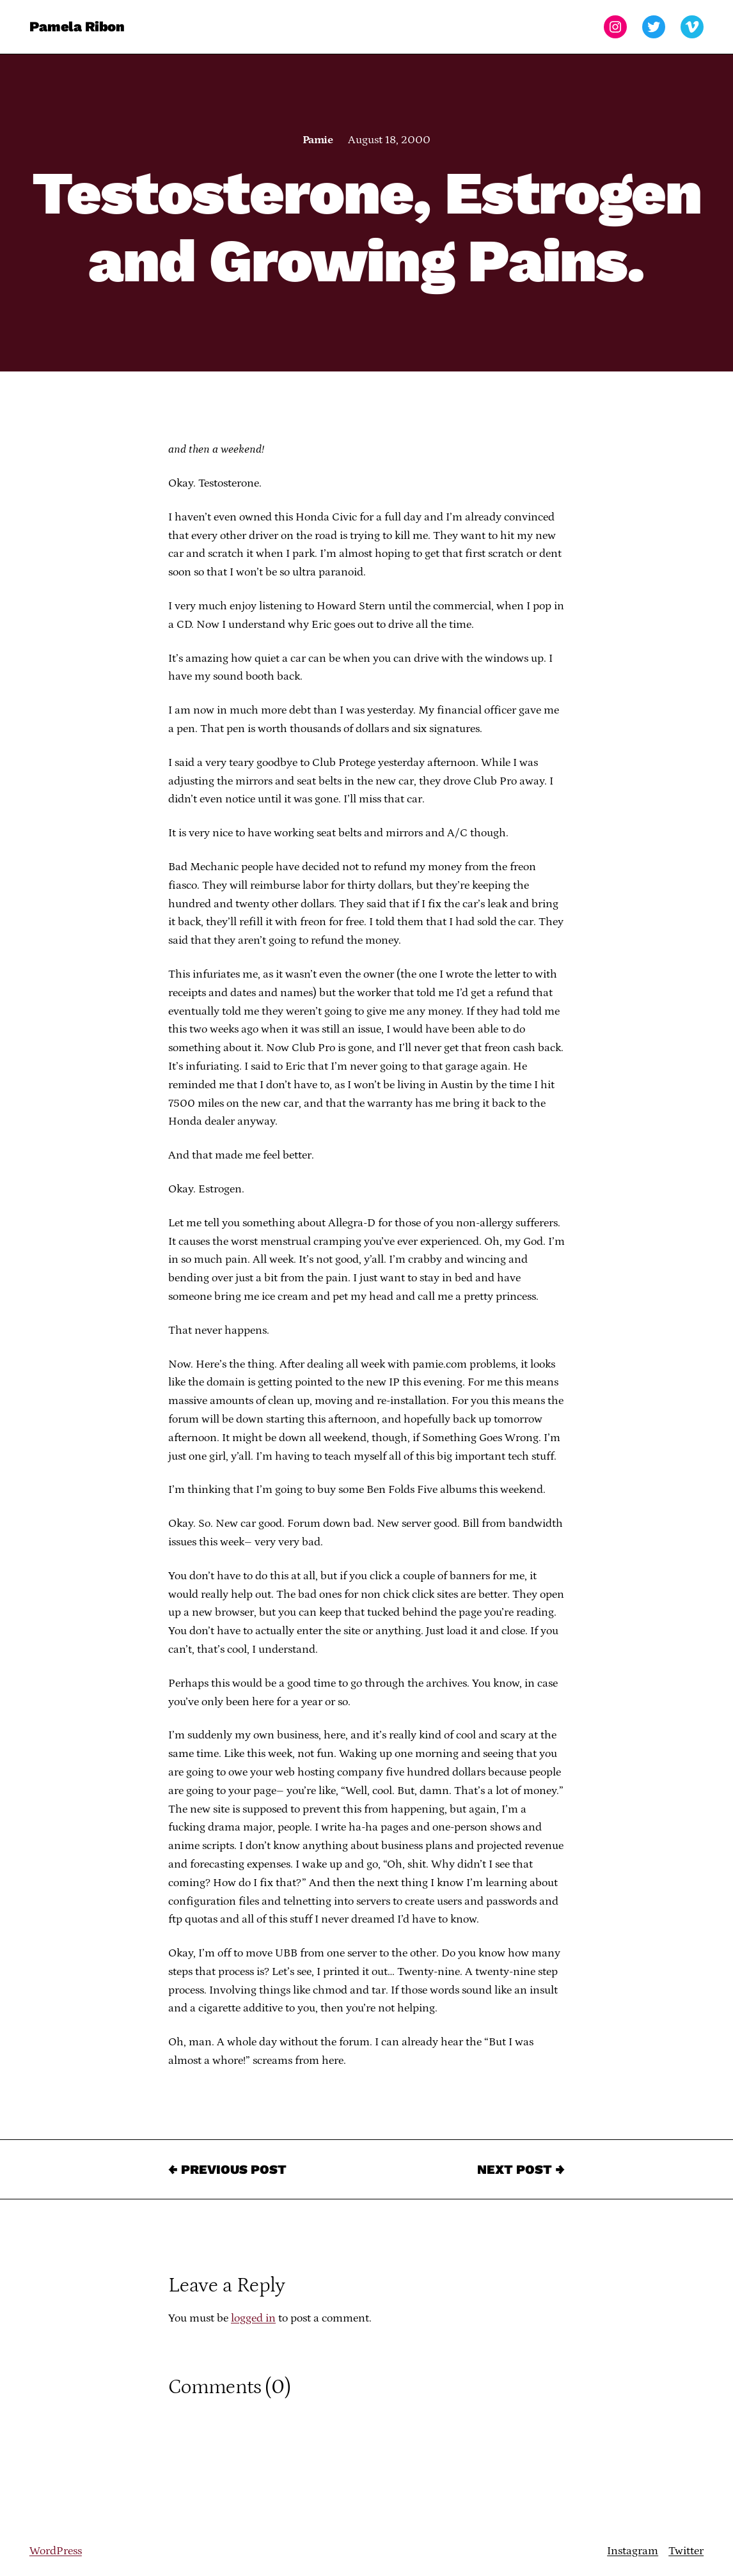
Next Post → (521, 2169)
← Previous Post (227, 2169)
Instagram (632, 2551)
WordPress (55, 2551)
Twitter (686, 2551)
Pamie (318, 140)
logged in (253, 2318)
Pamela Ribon (77, 27)
